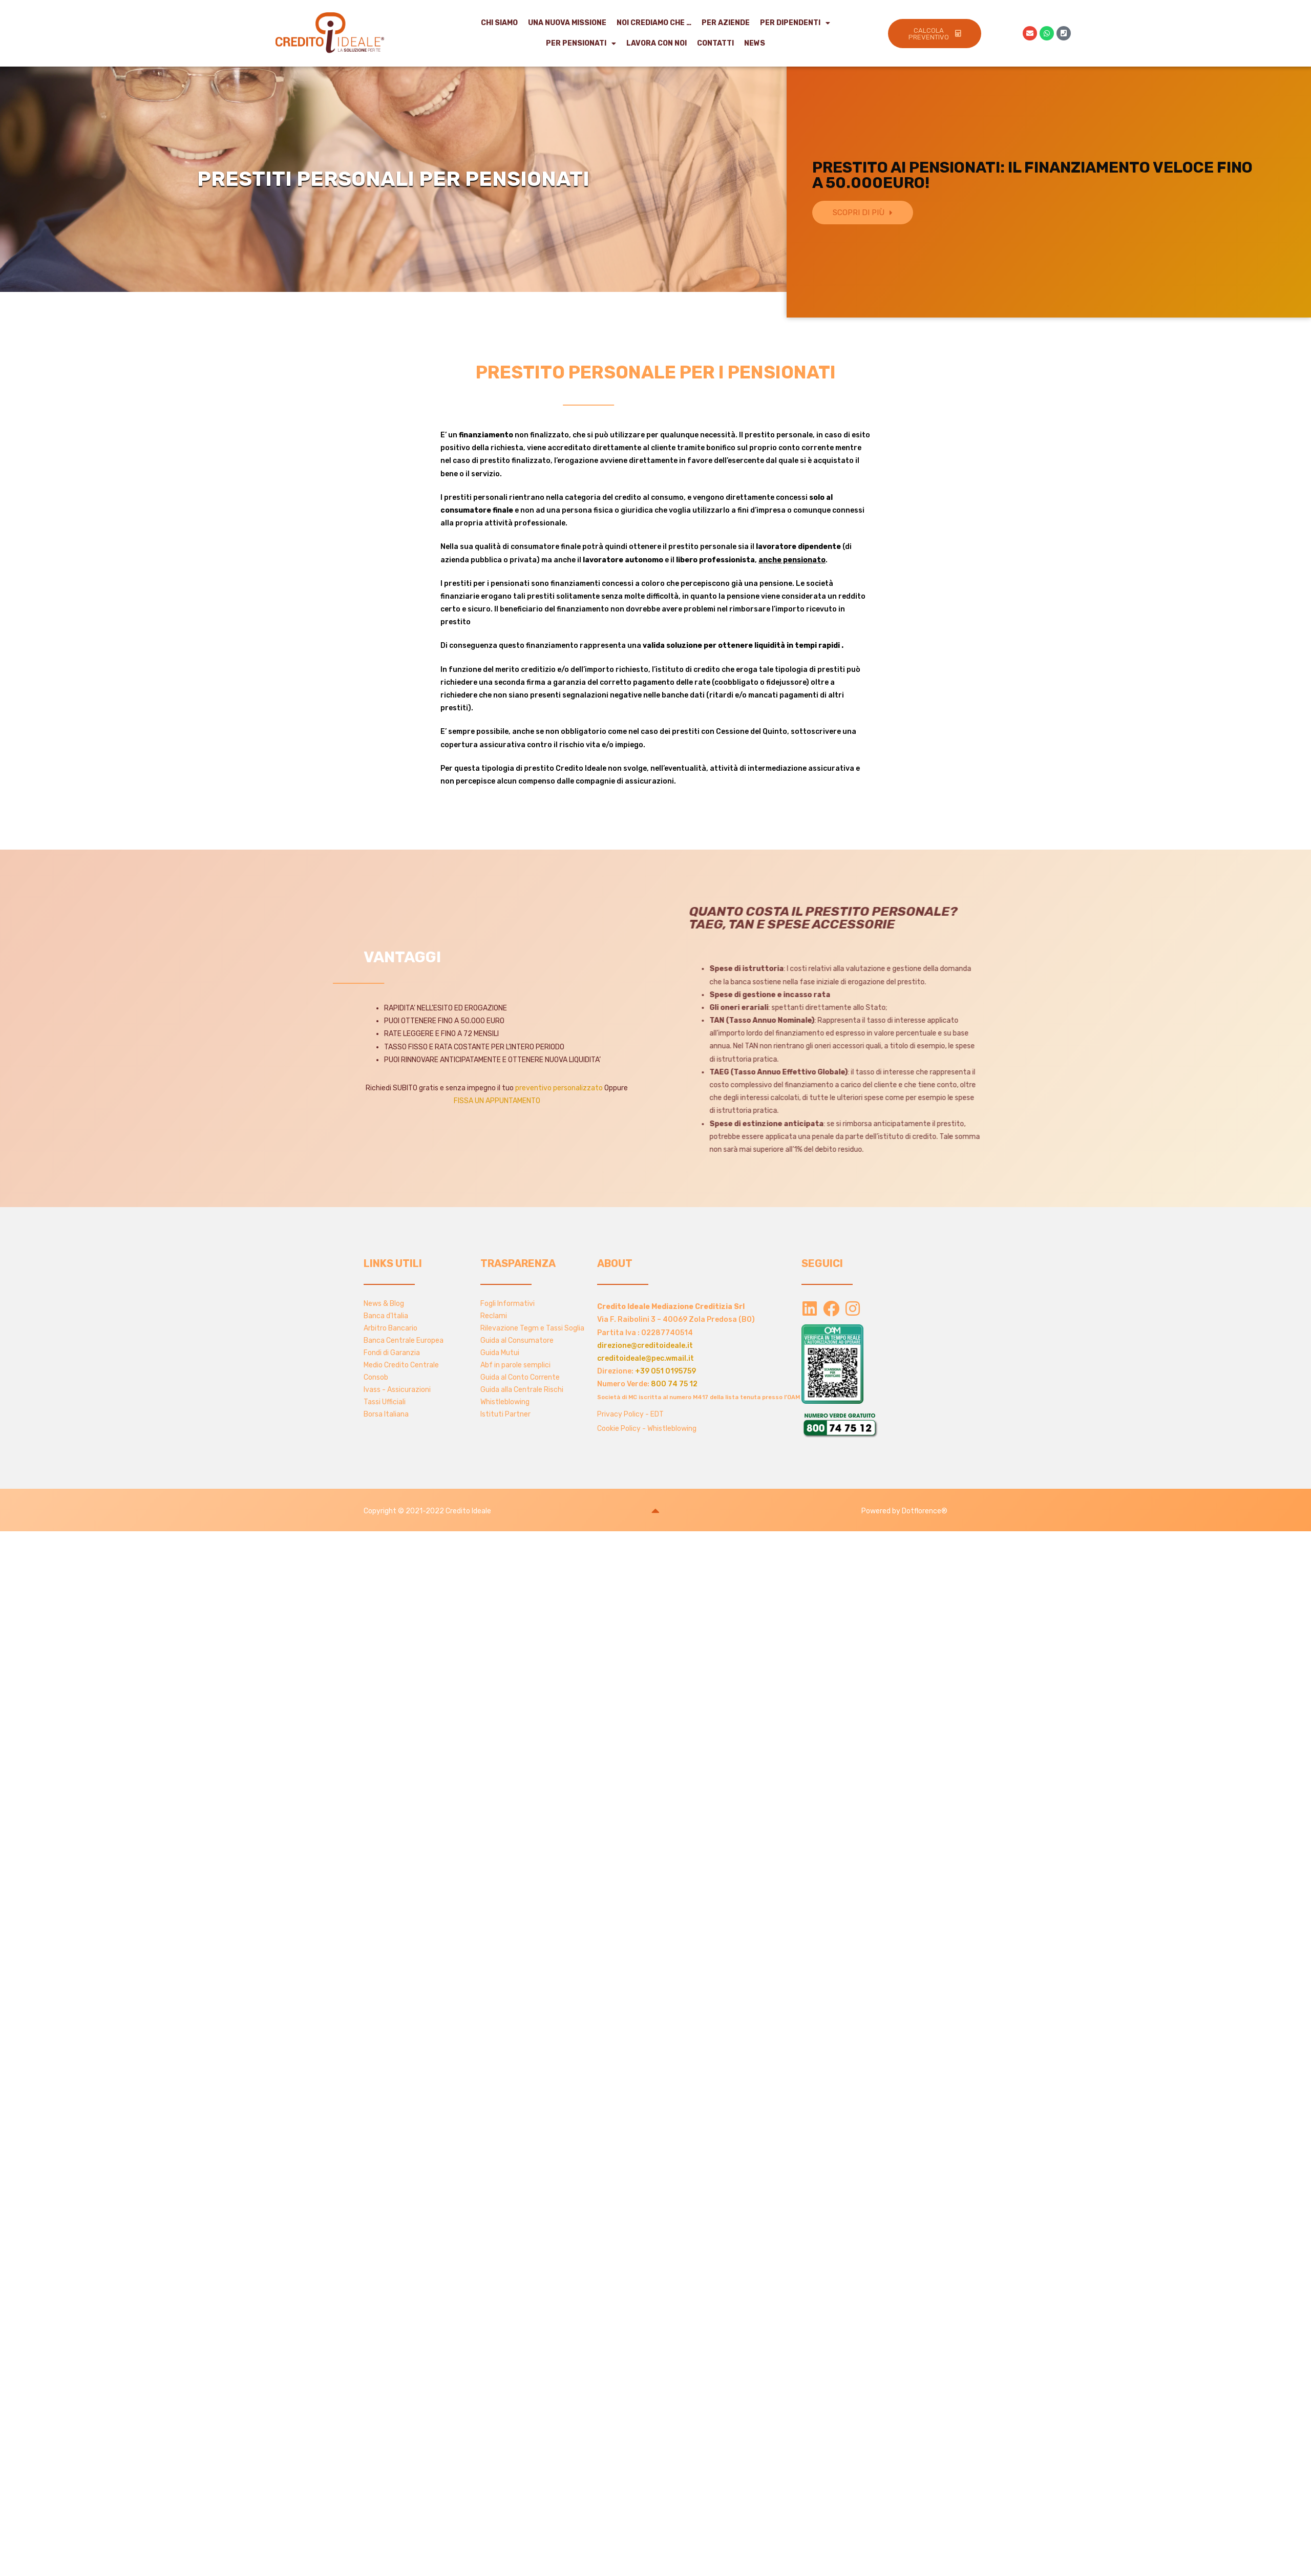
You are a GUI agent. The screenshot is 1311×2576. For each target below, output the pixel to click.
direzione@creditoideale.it (645, 1345)
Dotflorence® (924, 1511)
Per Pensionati (581, 43)
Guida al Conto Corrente (520, 1377)
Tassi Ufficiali (385, 1402)
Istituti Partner (505, 1414)
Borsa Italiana (386, 1414)
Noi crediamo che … (654, 22)
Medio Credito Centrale (401, 1365)
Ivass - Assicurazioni (397, 1389)
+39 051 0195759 (665, 1371)
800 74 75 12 (674, 1384)
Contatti (715, 43)
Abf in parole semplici (515, 1365)
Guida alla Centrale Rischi (521, 1389)
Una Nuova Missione (567, 22)
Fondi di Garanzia (392, 1352)
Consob (376, 1377)
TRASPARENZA (518, 1263)
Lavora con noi (656, 43)
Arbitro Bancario (390, 1328)
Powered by (881, 1511)
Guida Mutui (499, 1352)
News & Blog (384, 1303)
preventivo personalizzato (559, 1088)
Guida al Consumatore (517, 1340)
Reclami (493, 1316)
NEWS (754, 43)
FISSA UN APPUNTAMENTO (497, 1100)
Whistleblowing (505, 1402)
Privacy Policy (620, 1414)
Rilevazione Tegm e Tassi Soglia (532, 1328)
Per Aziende (726, 22)
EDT (657, 1414)
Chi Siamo (499, 22)
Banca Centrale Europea (403, 1340)
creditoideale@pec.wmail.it (645, 1358)
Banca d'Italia (386, 1316)
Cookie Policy (619, 1428)
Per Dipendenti (795, 23)
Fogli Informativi (507, 1303)
